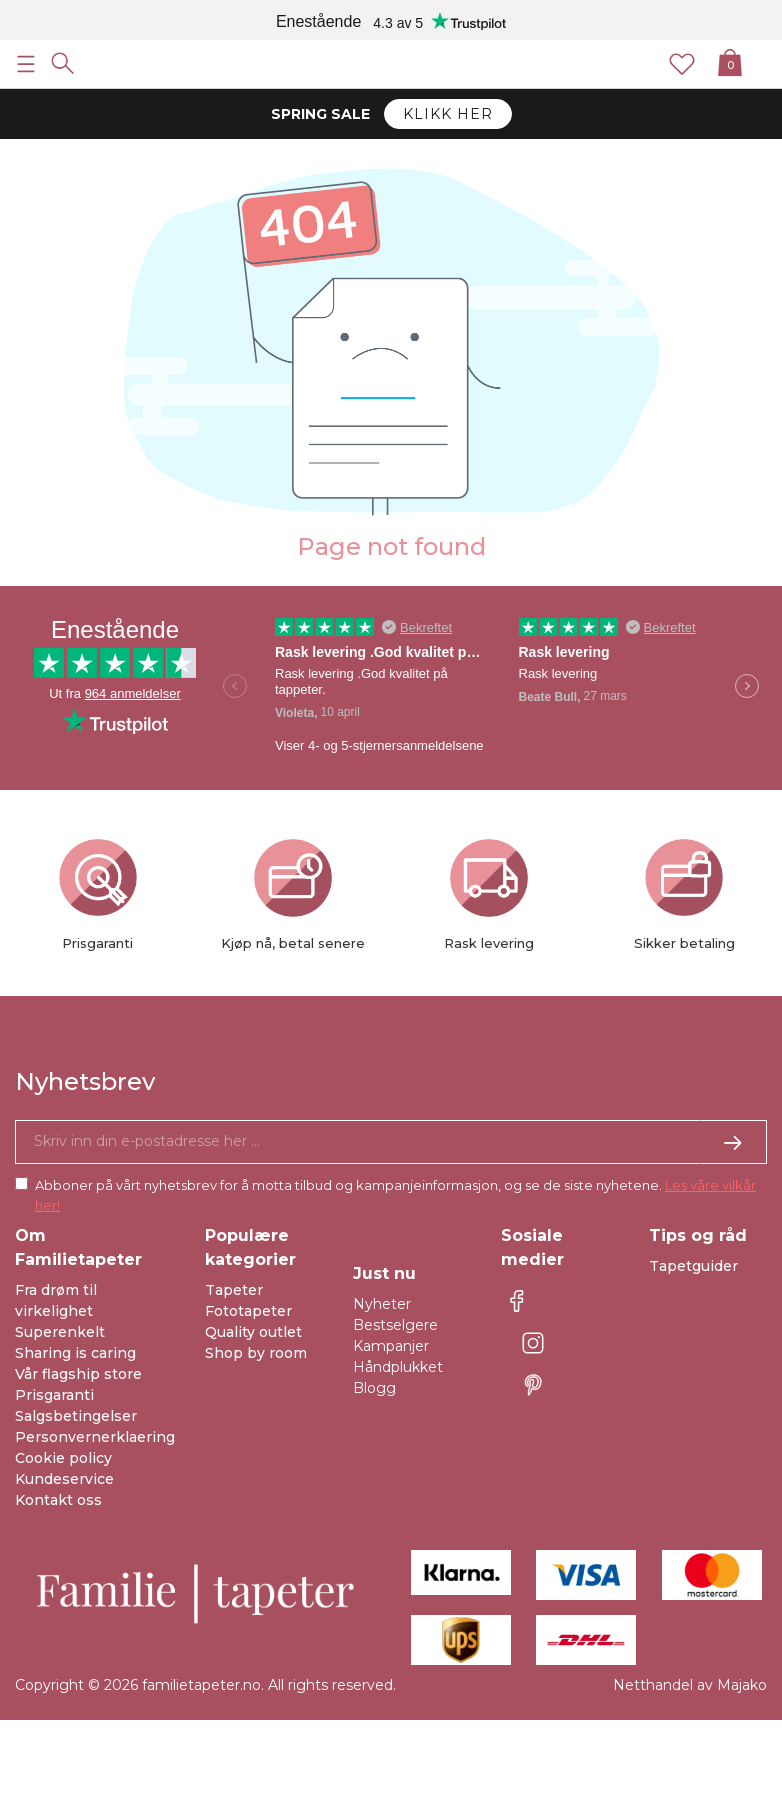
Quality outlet (253, 1332)
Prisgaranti (54, 1395)
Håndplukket (398, 1367)
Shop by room (256, 1353)
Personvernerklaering (95, 1437)
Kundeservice (64, 1479)
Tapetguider (693, 1266)
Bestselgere (395, 1325)
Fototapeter (248, 1311)
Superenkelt (60, 1332)
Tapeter (234, 1290)
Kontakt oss (58, 1500)
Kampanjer (391, 1346)
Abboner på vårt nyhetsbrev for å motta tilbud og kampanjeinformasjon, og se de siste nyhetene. (395, 1195)
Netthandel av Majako (690, 1685)
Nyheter (382, 1304)
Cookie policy (63, 1458)
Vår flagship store (78, 1374)
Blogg (374, 1388)
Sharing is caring (75, 1353)
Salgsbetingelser (76, 1416)
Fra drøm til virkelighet (56, 1300)
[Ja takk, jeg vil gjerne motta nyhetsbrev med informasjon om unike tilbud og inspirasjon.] (391, 1142)
